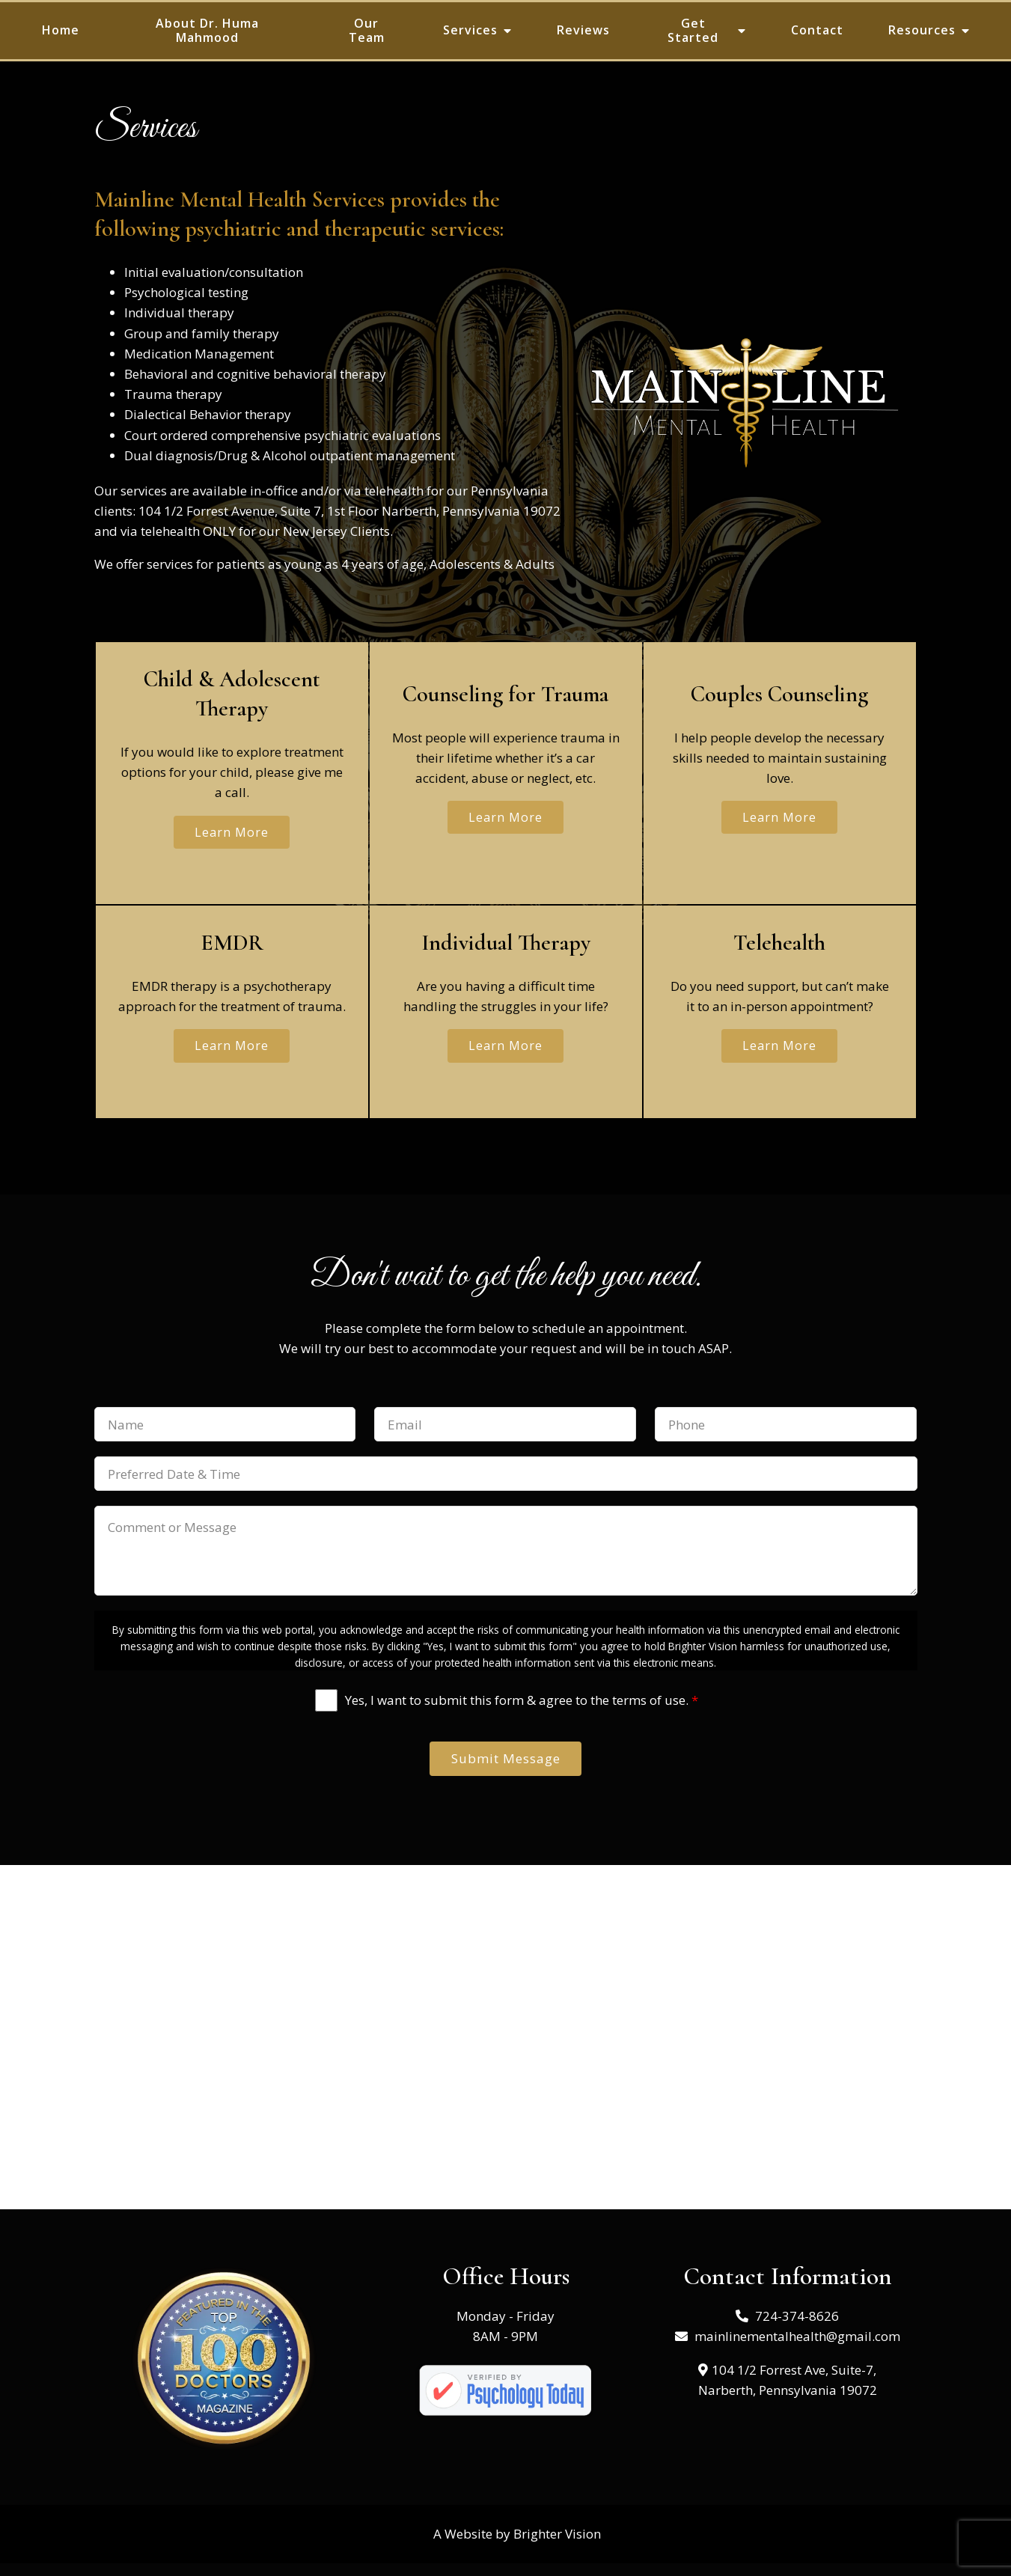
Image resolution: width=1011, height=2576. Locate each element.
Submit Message (506, 1769)
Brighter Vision (557, 2547)
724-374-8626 (797, 2329)
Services (470, 30)
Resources (922, 30)
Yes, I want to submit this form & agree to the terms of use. (521, 1709)
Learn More (232, 834)
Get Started (693, 30)
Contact (817, 30)
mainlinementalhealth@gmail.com (797, 2349)
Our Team (367, 30)
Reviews (583, 30)
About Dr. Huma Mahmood (207, 30)
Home (60, 30)
